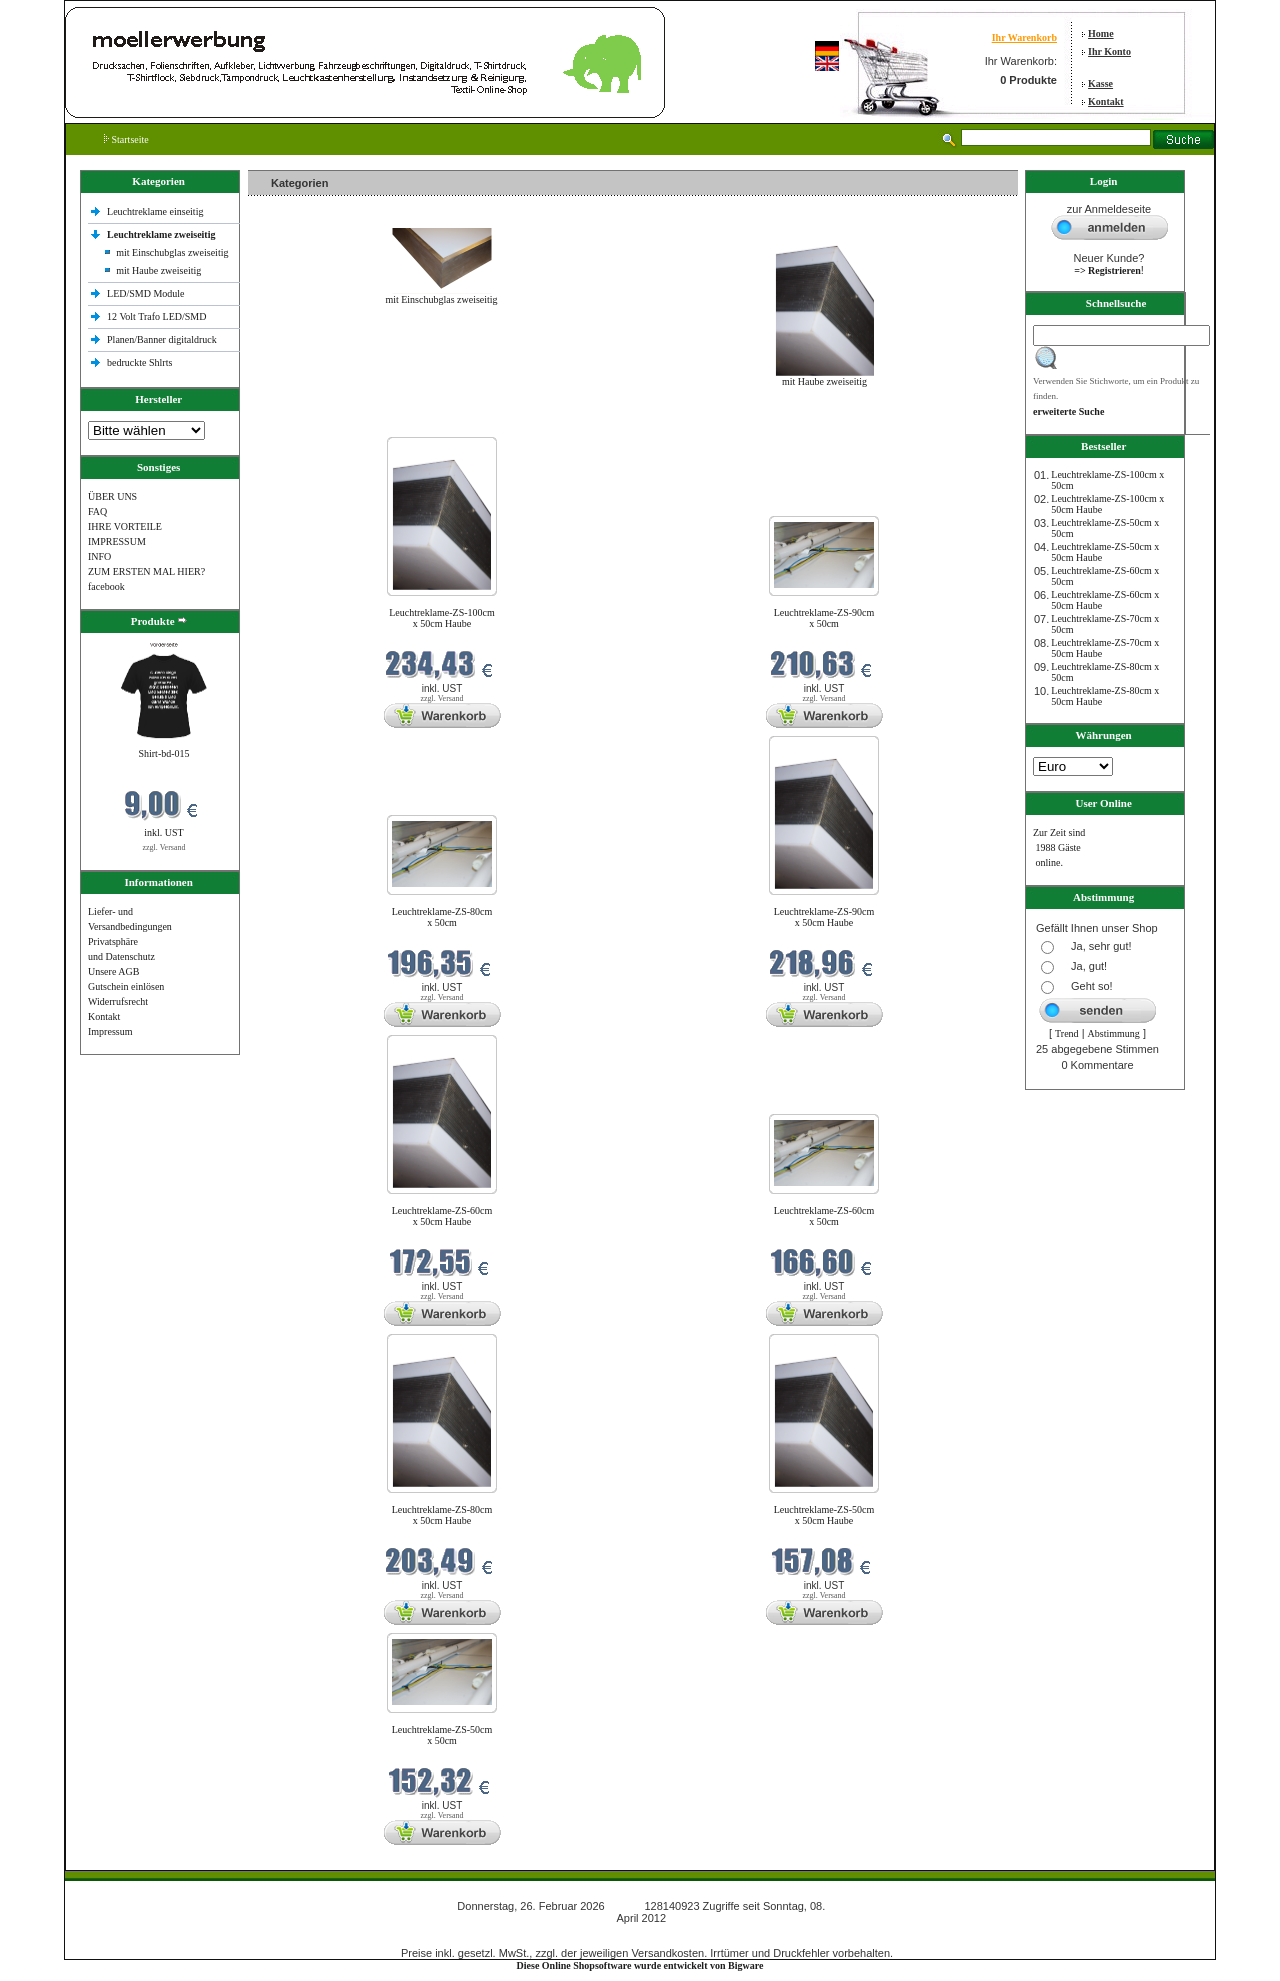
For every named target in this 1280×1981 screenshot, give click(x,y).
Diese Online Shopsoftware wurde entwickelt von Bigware (640, 1965)
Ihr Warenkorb (1024, 37)
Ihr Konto (1109, 51)
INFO (99, 556)
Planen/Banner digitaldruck (162, 339)
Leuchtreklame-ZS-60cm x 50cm (824, 1216)
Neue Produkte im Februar (308, 424)
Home (1101, 33)
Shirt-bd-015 (163, 753)
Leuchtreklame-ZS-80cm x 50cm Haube (442, 1515)
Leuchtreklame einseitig (156, 211)
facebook (106, 586)
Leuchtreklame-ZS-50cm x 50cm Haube (824, 1515)
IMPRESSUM (117, 541)
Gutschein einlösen (126, 986)
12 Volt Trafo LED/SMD (156, 316)
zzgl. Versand (164, 847)
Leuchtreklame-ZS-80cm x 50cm (442, 917)
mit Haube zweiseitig (158, 270)
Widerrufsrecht (118, 1001)
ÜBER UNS (112, 496)
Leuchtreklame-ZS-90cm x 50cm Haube (824, 917)
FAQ (97, 511)
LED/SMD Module (146, 293)
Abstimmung (1114, 1033)
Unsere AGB (113, 971)
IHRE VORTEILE (125, 526)
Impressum (110, 1031)
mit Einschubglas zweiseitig (172, 252)
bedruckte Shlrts (139, 362)
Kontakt (1106, 101)
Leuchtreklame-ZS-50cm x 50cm (442, 1735)
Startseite (126, 139)
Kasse (1100, 83)
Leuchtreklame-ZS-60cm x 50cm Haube (442, 1216)
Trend (1067, 1033)
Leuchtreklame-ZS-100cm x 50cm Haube (442, 618)
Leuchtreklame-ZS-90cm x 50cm (824, 618)
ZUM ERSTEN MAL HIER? (146, 571)
